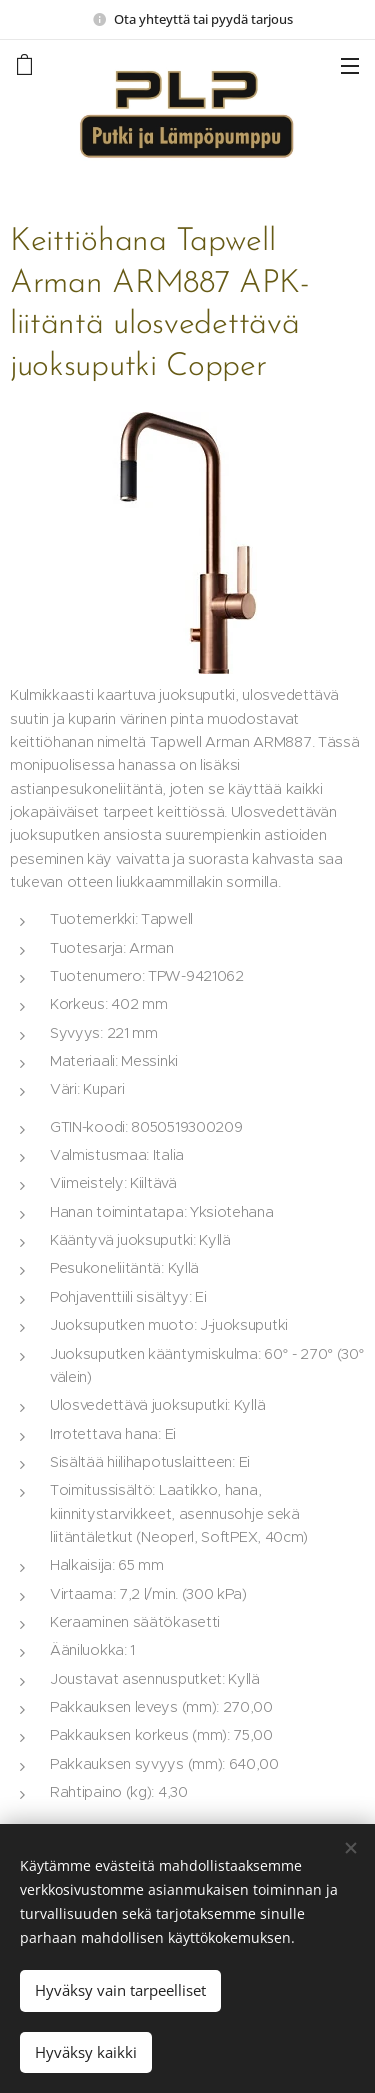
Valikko (350, 66)
